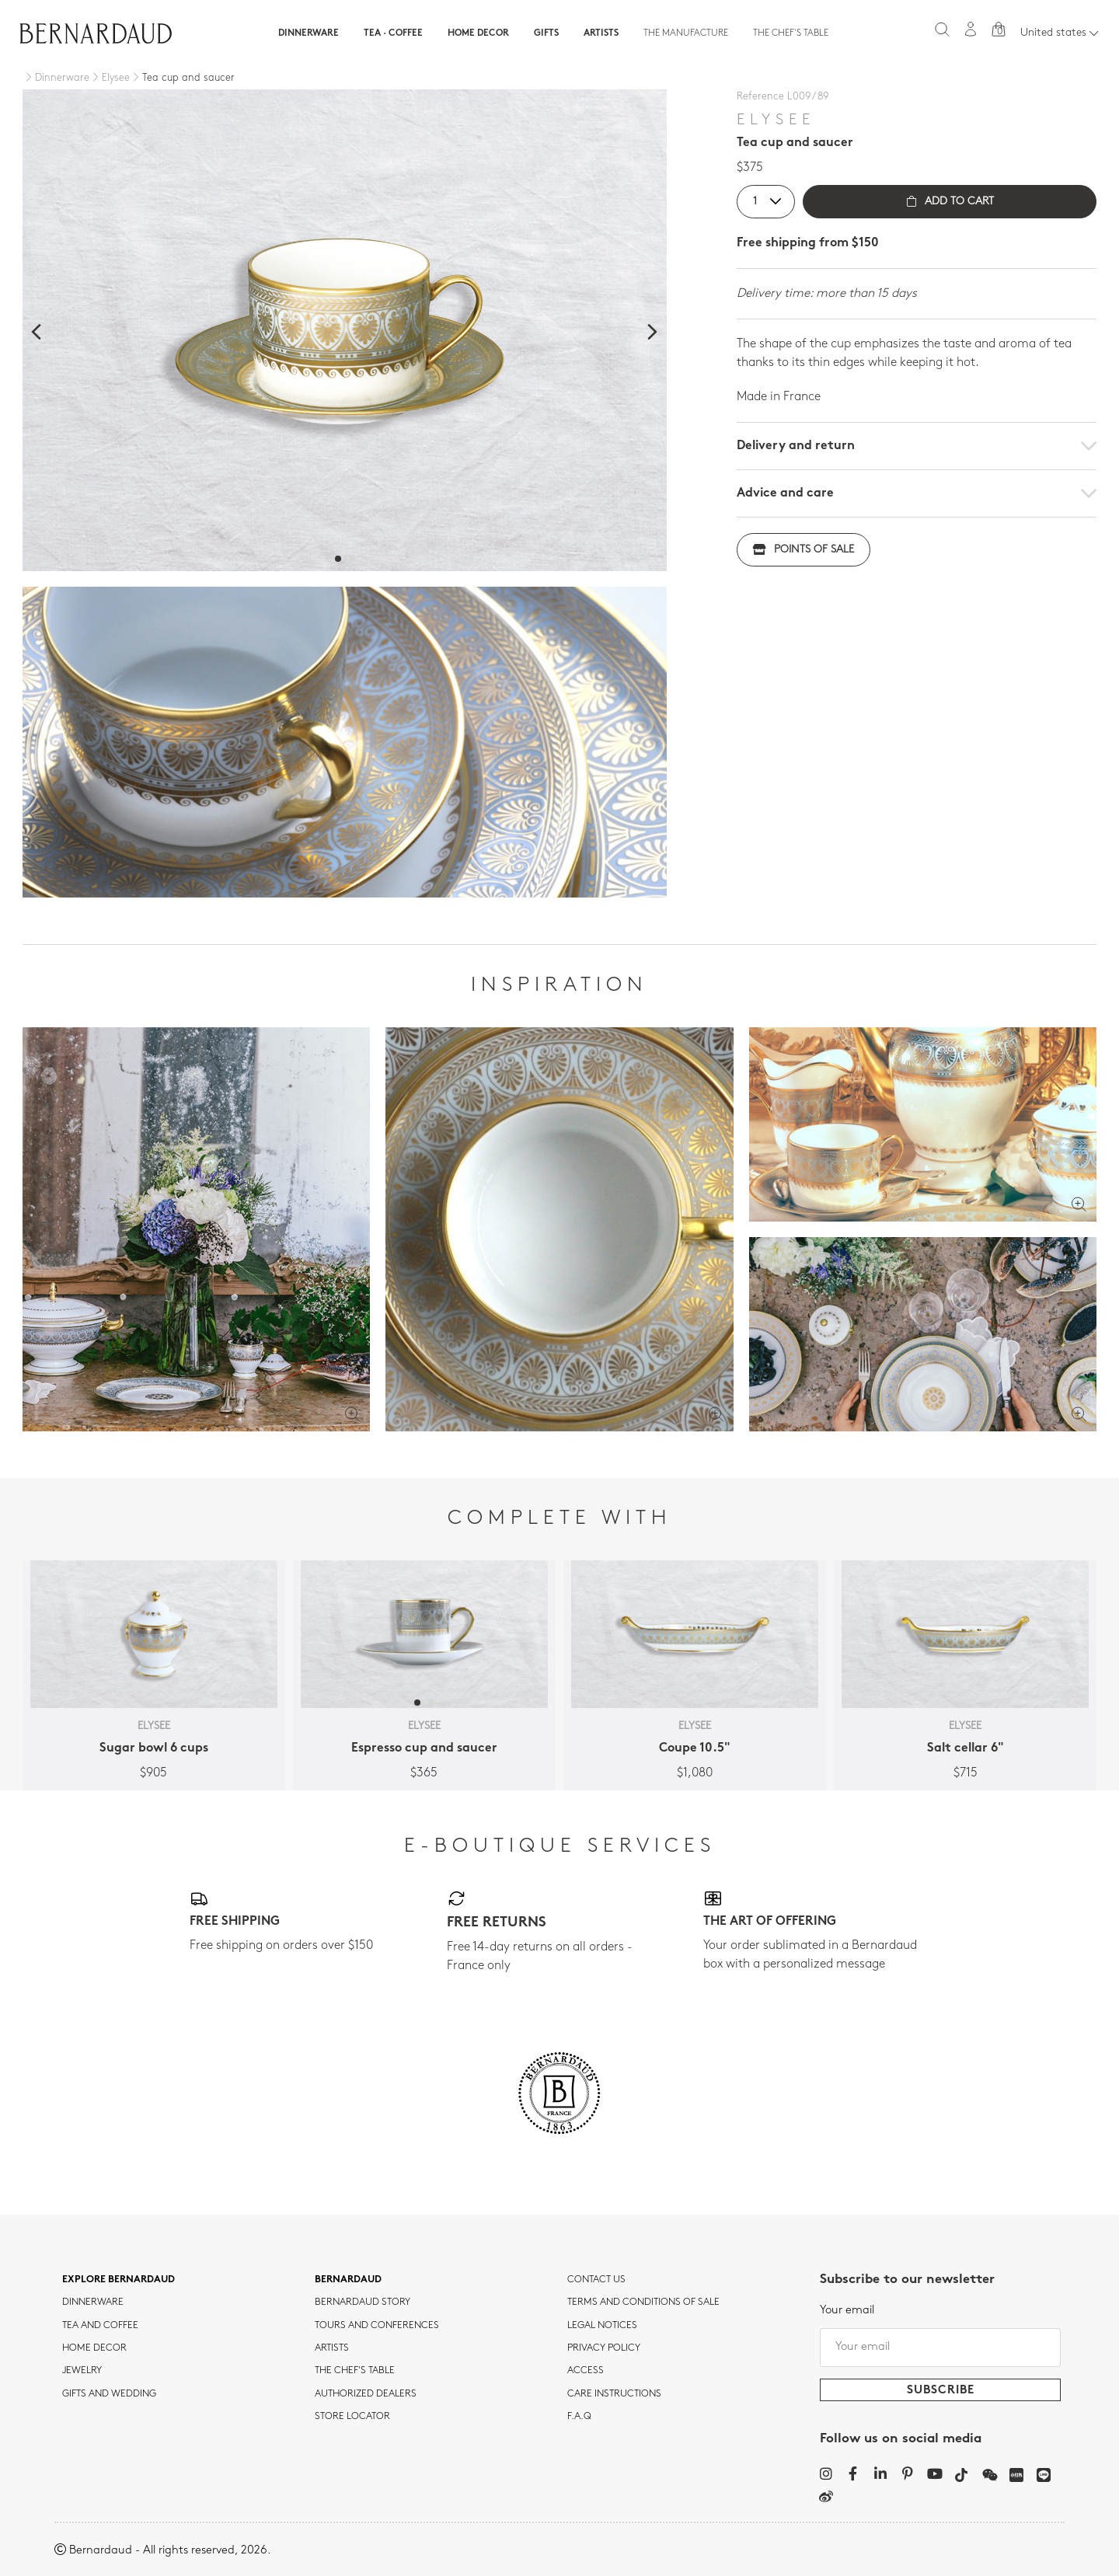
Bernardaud (348, 2280)
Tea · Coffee (393, 33)
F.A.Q (579, 2416)
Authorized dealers (366, 2394)
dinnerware (93, 2302)
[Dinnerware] (56, 78)
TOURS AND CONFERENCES (377, 2325)
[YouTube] (934, 2473)
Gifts (546, 33)
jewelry (82, 2371)
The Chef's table (790, 33)
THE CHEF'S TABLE (355, 2371)
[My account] (970, 29)
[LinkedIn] (880, 2473)
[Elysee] (109, 78)
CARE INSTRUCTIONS (614, 2394)
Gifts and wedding (109, 2394)
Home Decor (478, 33)
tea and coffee (100, 2325)
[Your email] (940, 2347)
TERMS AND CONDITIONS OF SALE (643, 2302)
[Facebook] (852, 2473)
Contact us (596, 2280)
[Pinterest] (907, 2473)
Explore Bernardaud (118, 2280)
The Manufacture (685, 33)
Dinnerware (308, 33)
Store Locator (352, 2416)
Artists (601, 33)
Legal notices (602, 2325)
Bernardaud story (362, 2302)
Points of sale (803, 550)
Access (585, 2371)
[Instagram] (825, 2473)
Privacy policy (603, 2348)
